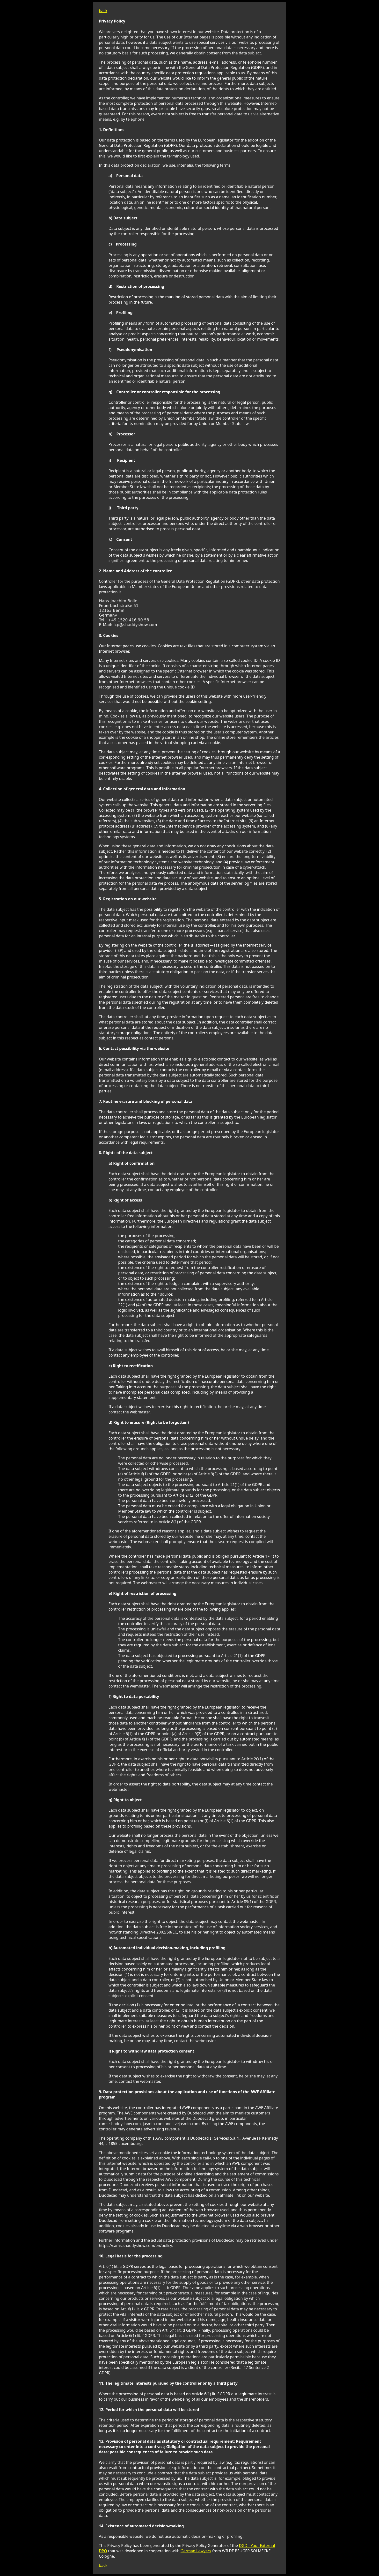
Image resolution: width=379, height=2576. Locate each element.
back (103, 10)
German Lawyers (196, 2551)
